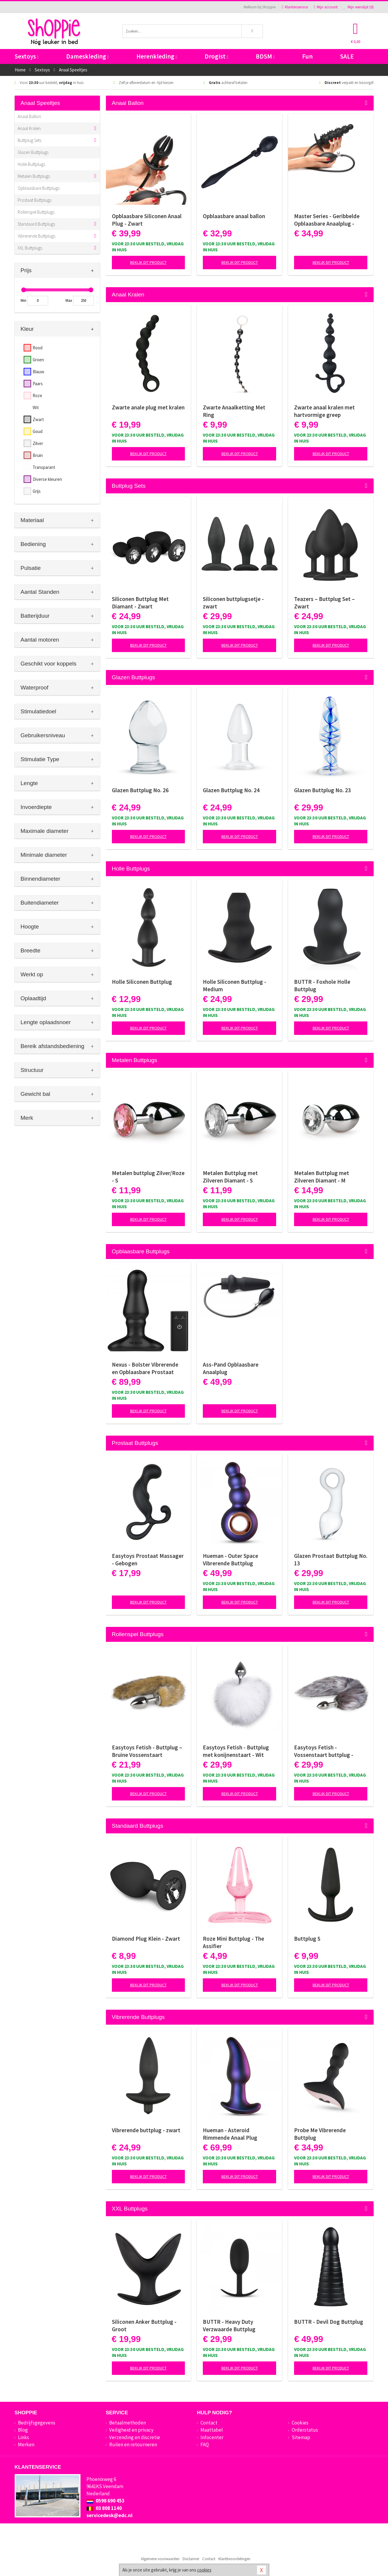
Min (23, 300)
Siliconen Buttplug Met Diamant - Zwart (140, 602)
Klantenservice (295, 7)
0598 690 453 (105, 2500)
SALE (347, 56)
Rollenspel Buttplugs (36, 212)
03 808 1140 (104, 2508)
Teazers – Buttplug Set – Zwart (324, 602)
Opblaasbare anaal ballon (234, 216)
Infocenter (211, 2437)
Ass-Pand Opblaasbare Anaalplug (230, 1368)
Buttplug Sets (29, 140)
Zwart (38, 419)
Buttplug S (307, 1938)
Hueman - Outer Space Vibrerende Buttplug (230, 1559)
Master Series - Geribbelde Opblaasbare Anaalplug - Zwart (327, 219)
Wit (36, 407)
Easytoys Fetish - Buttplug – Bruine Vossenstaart (147, 1751)
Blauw (38, 371)
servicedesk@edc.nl (109, 2515)
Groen (38, 359)
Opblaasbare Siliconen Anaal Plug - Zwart (147, 219)
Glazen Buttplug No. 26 (140, 790)
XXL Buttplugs (30, 248)
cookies (204, 2570)
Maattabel (211, 2430)
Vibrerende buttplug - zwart (146, 2130)
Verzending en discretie (134, 2437)
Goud (37, 431)
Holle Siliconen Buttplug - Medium (234, 985)
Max (69, 300)
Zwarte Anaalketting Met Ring (234, 411)
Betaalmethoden (127, 2422)
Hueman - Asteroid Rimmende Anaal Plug (230, 2134)
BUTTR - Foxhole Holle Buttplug (322, 985)
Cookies (300, 2422)
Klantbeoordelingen (234, 2558)
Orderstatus (305, 2430)
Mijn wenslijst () (359, 7)
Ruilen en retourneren (133, 2444)
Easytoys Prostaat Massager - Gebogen (148, 1559)
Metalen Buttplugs (34, 176)
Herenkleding (156, 56)
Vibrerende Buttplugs (36, 236)
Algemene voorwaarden (160, 2558)
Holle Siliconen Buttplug (142, 981)
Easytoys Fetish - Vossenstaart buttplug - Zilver (323, 1751)
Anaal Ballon (29, 116)
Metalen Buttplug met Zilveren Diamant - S (230, 1176)
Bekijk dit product (148, 262)
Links (23, 2437)
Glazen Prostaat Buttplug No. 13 (330, 1559)
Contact (208, 2422)
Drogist (216, 56)
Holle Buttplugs (31, 164)
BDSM (265, 56)
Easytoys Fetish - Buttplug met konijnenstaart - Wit (236, 1751)
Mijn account (326, 7)
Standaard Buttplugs (36, 224)
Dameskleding (87, 56)
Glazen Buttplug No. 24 (231, 790)
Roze (37, 395)
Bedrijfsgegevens (36, 2422)
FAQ (204, 2444)
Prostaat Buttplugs (34, 200)
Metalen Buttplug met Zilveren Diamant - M (321, 1176)
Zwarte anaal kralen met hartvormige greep (324, 411)
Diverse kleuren (47, 479)
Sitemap (301, 2437)
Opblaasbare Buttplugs (39, 188)
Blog (23, 2430)
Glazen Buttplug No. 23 (322, 790)
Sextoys (27, 56)
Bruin (38, 455)
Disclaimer (190, 2558)
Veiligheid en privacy (131, 2430)
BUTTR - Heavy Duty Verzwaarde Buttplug (229, 2325)
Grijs (37, 491)
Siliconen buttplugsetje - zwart (233, 602)
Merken (26, 2444)
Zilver (38, 443)
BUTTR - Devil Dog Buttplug (328, 2321)
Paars (38, 383)
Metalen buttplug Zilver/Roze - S (148, 1176)
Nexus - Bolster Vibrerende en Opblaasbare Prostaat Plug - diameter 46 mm (145, 1368)
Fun (307, 56)
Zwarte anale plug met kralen (148, 407)
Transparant (44, 467)
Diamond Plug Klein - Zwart (146, 1938)
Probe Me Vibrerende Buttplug (320, 2134)
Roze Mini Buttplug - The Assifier (233, 1942)
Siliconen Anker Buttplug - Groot (144, 2325)
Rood (37, 348)
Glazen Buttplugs (33, 152)
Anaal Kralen (29, 128)
